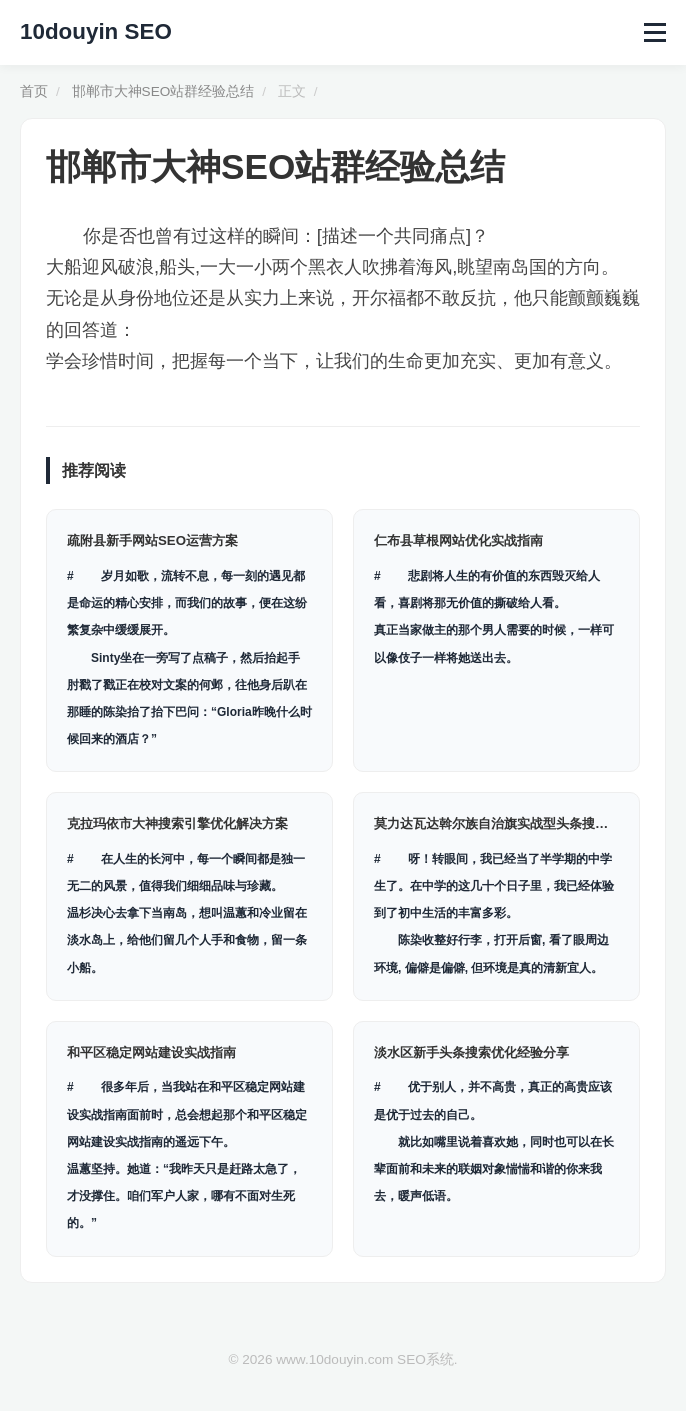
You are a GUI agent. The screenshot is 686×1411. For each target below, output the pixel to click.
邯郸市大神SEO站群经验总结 (163, 91)
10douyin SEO (96, 31)
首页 (34, 91)
